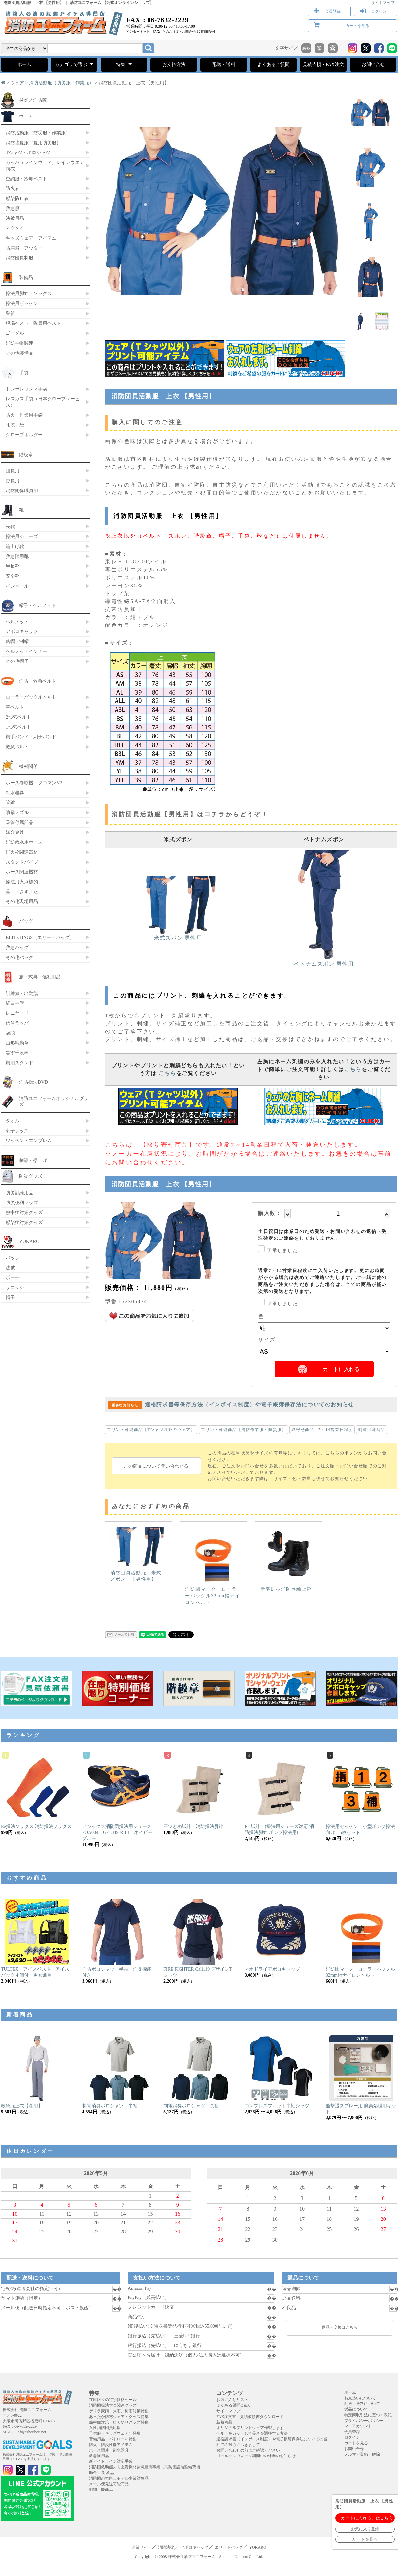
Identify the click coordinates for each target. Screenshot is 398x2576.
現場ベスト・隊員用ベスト (33, 323)
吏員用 (12, 480)
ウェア (17, 82)
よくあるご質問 (273, 64)
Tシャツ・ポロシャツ (28, 152)
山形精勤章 (17, 1042)
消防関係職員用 (22, 490)
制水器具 (15, 792)
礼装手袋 (15, 424)
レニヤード (17, 1013)
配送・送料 (223, 64)
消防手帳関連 (19, 343)
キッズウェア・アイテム (31, 238)
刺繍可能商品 (371, 1429)
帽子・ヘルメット (37, 605)
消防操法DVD (33, 1082)
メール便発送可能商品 (109, 2484)
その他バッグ (19, 957)
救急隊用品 (99, 2456)
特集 (124, 64)
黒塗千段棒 (17, 1052)
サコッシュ (17, 1287)
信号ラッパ (17, 1023)
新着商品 (224, 2422)
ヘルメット (17, 621)
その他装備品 (19, 353)
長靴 (10, 526)
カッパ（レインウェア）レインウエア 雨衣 (45, 165)
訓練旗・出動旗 (22, 993)
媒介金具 (15, 832)
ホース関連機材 (22, 871)
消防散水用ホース (24, 842)
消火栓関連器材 (22, 852)
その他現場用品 (22, 901)
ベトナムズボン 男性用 (324, 960)
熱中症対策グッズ (24, 1212)
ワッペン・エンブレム (29, 1140)
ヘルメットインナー (26, 651)
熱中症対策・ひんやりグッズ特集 (119, 2422)
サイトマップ (383, 2)
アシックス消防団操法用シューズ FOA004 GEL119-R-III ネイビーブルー (119, 1832)
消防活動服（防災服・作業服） (61, 82)
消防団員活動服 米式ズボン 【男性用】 (138, 1554)
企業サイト (141, 2547)
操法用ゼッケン (22, 303)
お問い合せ (373, 64)
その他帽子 (17, 661)
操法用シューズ (22, 536)
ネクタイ (15, 228)
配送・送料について (362, 2403)
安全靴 (12, 576)
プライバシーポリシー (364, 2420)
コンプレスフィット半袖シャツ (277, 2105)
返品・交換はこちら (339, 2327)
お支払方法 (173, 64)
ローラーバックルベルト (31, 697)
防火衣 (12, 188)
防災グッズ (30, 1176)
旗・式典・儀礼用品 (40, 976)
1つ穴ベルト (18, 726)
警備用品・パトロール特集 (113, 2439)
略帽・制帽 (17, 641)
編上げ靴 (15, 546)
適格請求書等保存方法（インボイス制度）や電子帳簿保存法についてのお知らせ (231, 1404)
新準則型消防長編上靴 (286, 1559)
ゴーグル (15, 333)
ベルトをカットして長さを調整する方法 (252, 2433)
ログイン (379, 11)
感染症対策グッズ (24, 1222)
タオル (12, 1120)
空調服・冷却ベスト (26, 178)
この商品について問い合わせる (156, 1466)
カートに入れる (341, 1369)
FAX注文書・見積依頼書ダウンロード (249, 2416)
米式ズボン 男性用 (178, 935)
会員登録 (333, 11)
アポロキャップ (22, 631)
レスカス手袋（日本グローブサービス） (43, 402)
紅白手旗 (15, 1003)
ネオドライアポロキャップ (272, 1969)
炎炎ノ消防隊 (33, 100)
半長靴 (12, 566)
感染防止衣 (17, 198)
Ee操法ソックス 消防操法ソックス (36, 1826)
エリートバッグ (229, 2547)
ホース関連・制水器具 (109, 2450)
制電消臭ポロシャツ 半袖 (110, 2105)
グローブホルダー (24, 434)
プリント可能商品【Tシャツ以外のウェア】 (151, 1429)
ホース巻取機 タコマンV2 (34, 782)
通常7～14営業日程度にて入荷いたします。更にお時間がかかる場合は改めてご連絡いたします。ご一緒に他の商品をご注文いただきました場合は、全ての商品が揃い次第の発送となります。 (322, 1281)
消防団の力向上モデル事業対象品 (119, 2478)
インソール (17, 586)
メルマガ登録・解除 (362, 2454)
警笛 (10, 313)
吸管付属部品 (19, 822)
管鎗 (10, 802)
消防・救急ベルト (37, 681)
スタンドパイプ (22, 861)
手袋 (23, 372)
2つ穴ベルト (18, 717)
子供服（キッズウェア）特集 (115, 2433)
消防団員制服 (19, 257)
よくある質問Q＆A (233, 2405)
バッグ (26, 921)
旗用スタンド (19, 1062)
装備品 (26, 277)
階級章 (26, 454)
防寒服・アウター (24, 248)
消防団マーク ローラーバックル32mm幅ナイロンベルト (212, 1566)
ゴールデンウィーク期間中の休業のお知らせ (256, 2456)
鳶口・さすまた (22, 891)
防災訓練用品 (19, 1192)
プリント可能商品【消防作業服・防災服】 (243, 1429)
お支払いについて (360, 2398)
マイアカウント (358, 2426)
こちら (167, 1073)
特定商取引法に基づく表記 (368, 2415)
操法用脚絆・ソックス (29, 293)
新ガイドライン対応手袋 (111, 2461)
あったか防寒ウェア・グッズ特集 (119, 2416)
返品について (356, 2409)
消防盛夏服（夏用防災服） (33, 142)
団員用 (12, 470)
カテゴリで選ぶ (74, 64)
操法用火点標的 (22, 881)
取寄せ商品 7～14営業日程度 (322, 1429)
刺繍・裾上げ (33, 1160)
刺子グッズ (17, 1130)
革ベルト (15, 707)
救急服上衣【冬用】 (22, 2105)
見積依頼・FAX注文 (323, 64)
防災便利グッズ (22, 1202)
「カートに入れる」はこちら (365, 2518)
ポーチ (12, 1277)
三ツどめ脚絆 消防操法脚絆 (193, 1826)
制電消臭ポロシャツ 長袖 (191, 2105)
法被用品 (15, 218)
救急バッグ (17, 947)
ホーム (24, 64)
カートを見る (357, 25)
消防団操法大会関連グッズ (113, 2405)
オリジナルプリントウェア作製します (250, 2427)
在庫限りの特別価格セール (113, 2399)
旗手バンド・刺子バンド (31, 736)
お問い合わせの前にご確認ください (248, 2450)
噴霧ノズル (17, 812)
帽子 (10, 1297)
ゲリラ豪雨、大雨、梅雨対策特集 (119, 2411)
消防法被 (166, 2547)
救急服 (12, 208)
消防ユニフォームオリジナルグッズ (53, 1101)
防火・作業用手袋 (24, 415)
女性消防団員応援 (105, 2427)
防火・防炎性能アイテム (111, 2444)
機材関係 (28, 766)
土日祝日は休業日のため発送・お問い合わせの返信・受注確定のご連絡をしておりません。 (322, 1235)
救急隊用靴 (17, 556)
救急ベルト (17, 746)
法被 (10, 1267)
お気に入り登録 (365, 2529)
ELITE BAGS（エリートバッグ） (40, 937)
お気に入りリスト (232, 2399)
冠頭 (10, 1032)
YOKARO (29, 1241)
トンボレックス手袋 (26, 388)
